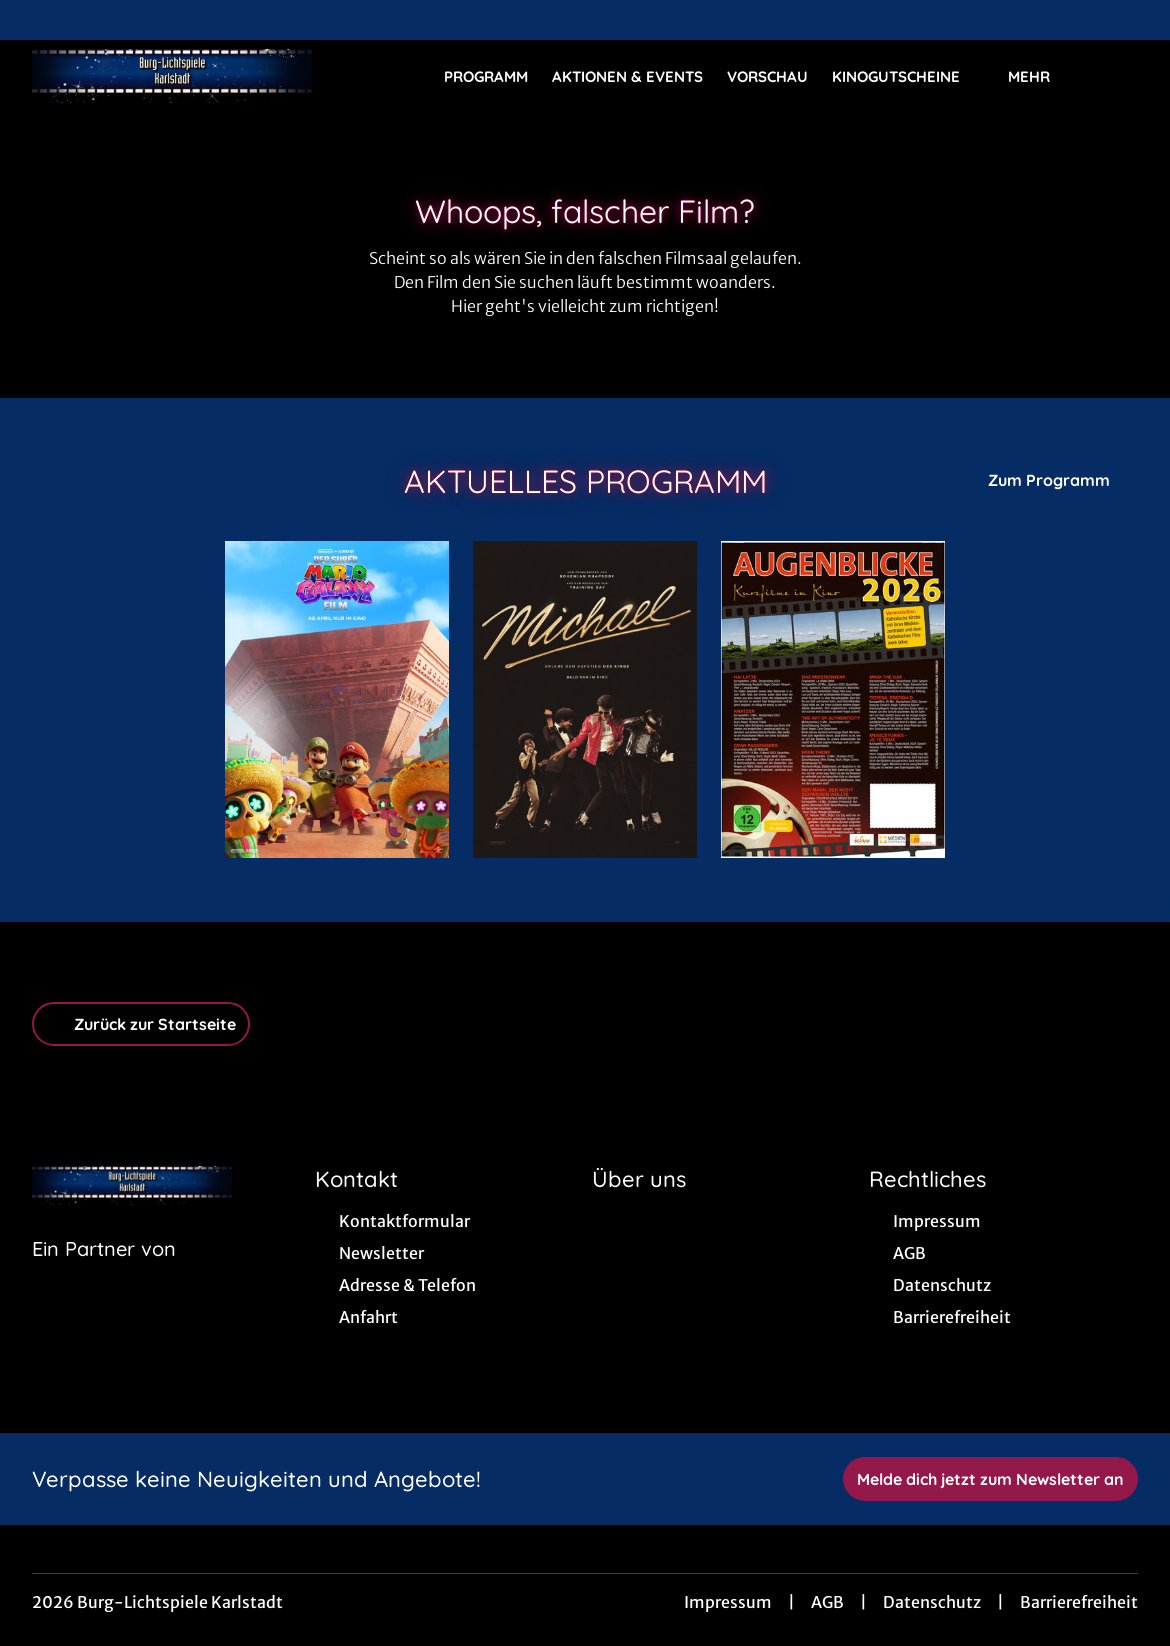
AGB (827, 1602)
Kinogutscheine (908, 77)
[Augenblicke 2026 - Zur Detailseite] (833, 699)
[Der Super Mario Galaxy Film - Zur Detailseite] (337, 699)
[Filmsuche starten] (1118, 76)
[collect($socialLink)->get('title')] (36, 20)
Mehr (1041, 77)
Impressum (728, 1602)
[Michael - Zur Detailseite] (585, 699)
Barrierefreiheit (1079, 1602)
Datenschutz (932, 1602)
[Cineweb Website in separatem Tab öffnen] (104, 1274)
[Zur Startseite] (172, 76)
